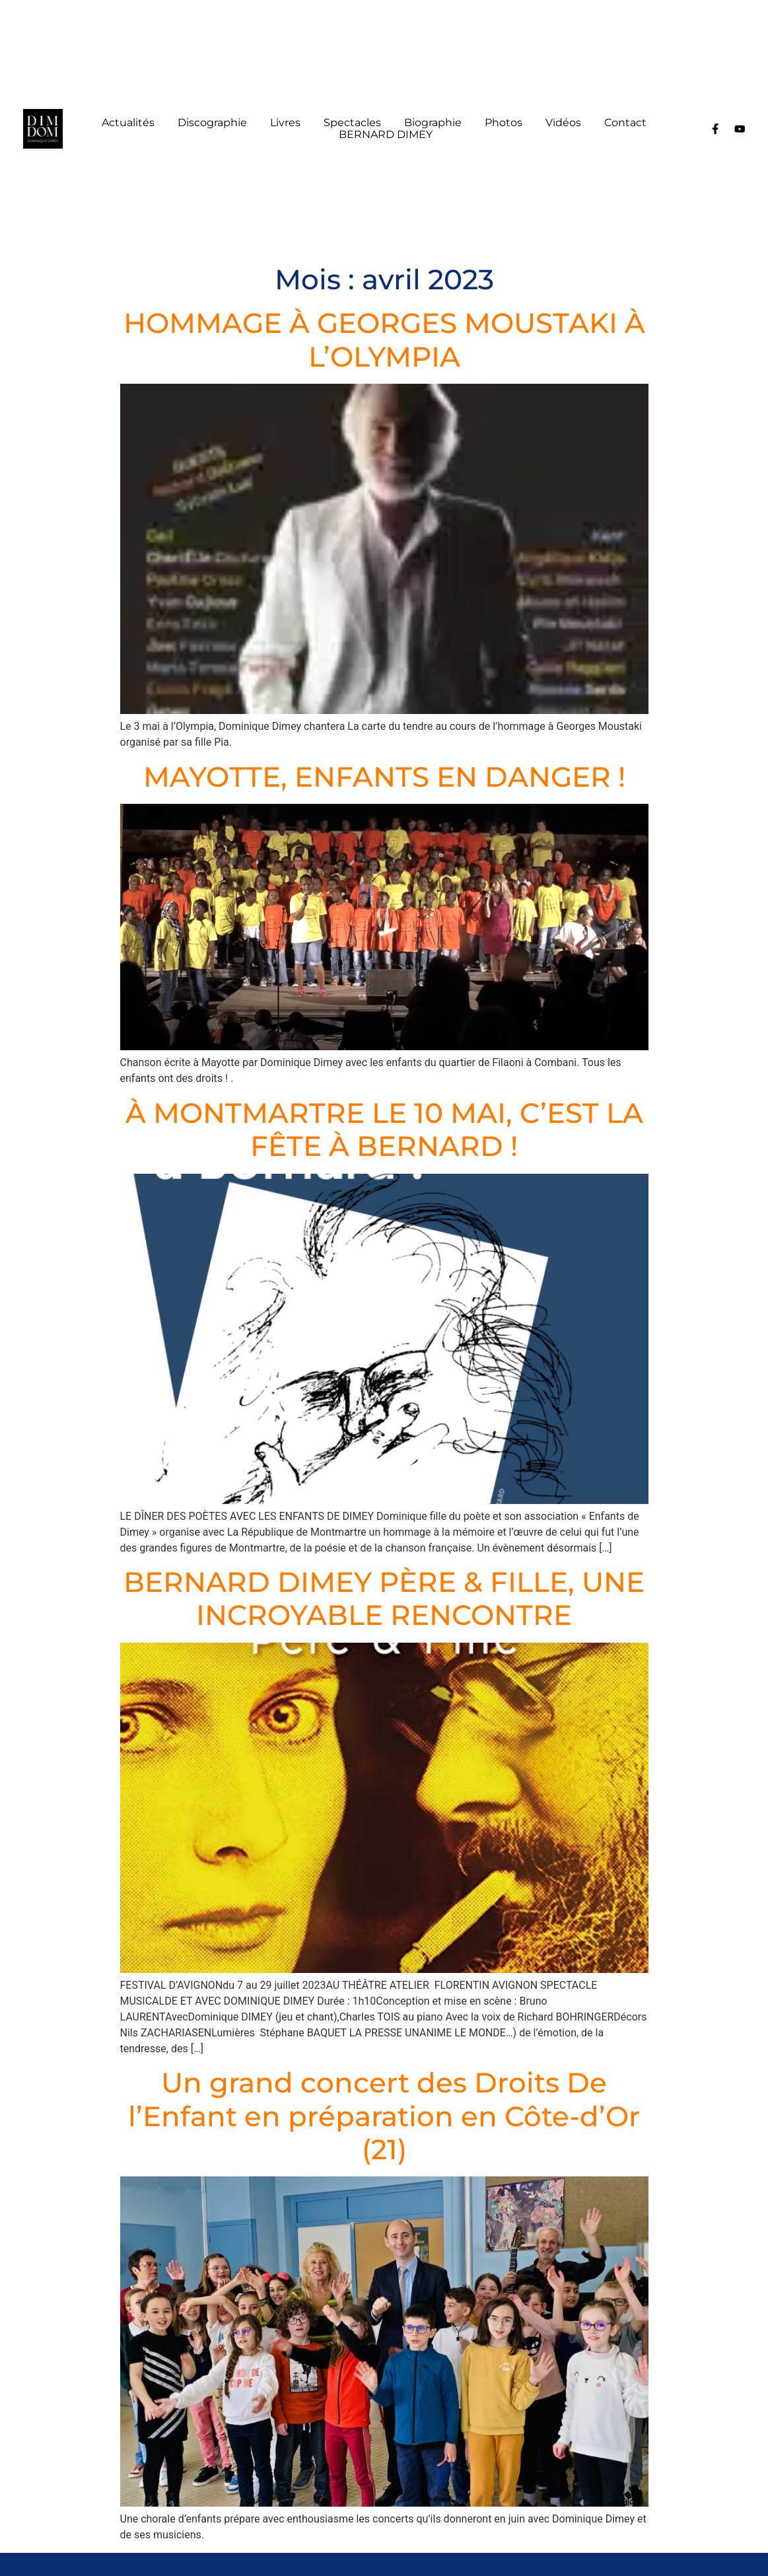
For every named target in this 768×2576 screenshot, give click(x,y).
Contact (625, 123)
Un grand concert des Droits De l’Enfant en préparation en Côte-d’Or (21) (384, 2115)
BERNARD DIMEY (386, 135)
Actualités (128, 123)
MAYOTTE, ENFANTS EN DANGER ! (384, 777)
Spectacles (352, 123)
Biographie (433, 123)
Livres (285, 123)
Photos (503, 123)
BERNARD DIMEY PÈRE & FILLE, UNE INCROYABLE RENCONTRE (384, 1598)
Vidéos (563, 123)
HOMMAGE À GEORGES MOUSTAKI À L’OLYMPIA (384, 339)
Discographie (212, 123)
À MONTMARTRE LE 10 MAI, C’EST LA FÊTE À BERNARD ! (384, 1129)
